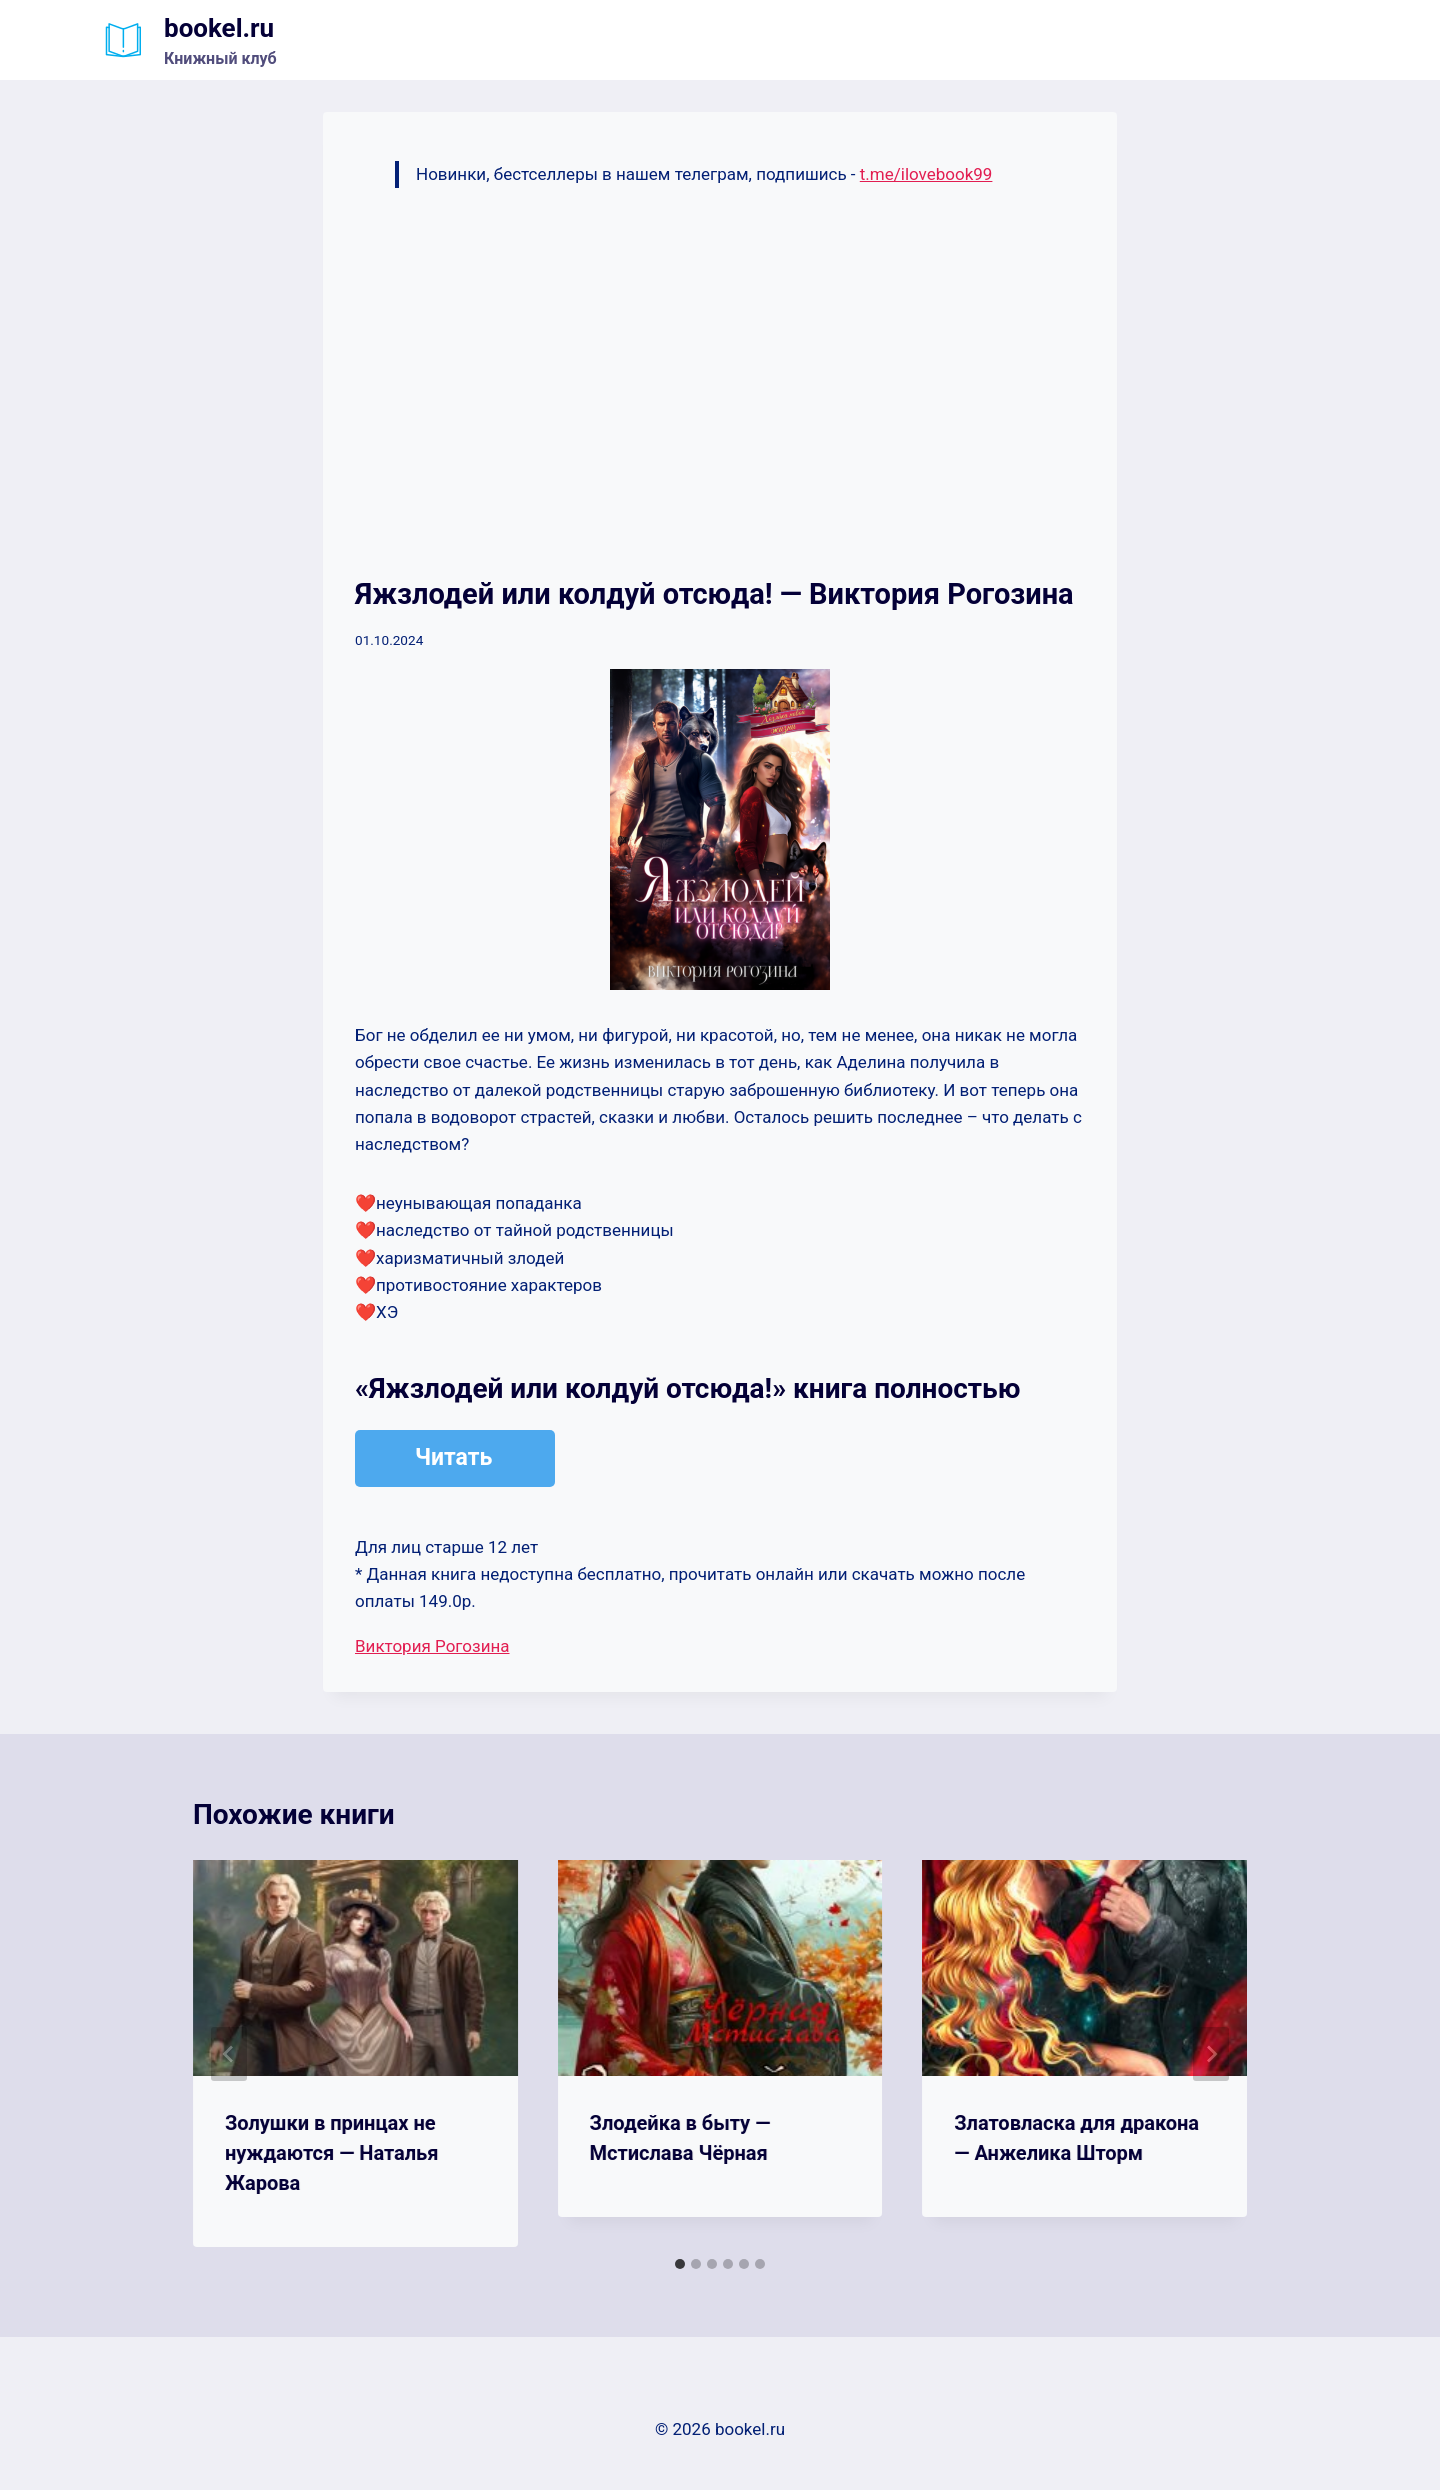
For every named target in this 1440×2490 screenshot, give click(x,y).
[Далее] (1211, 2054)
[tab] (680, 2264)
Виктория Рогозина (432, 1646)
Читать (453, 1457)
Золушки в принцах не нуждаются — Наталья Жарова (332, 2153)
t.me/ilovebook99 (926, 174)
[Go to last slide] (229, 2054)
